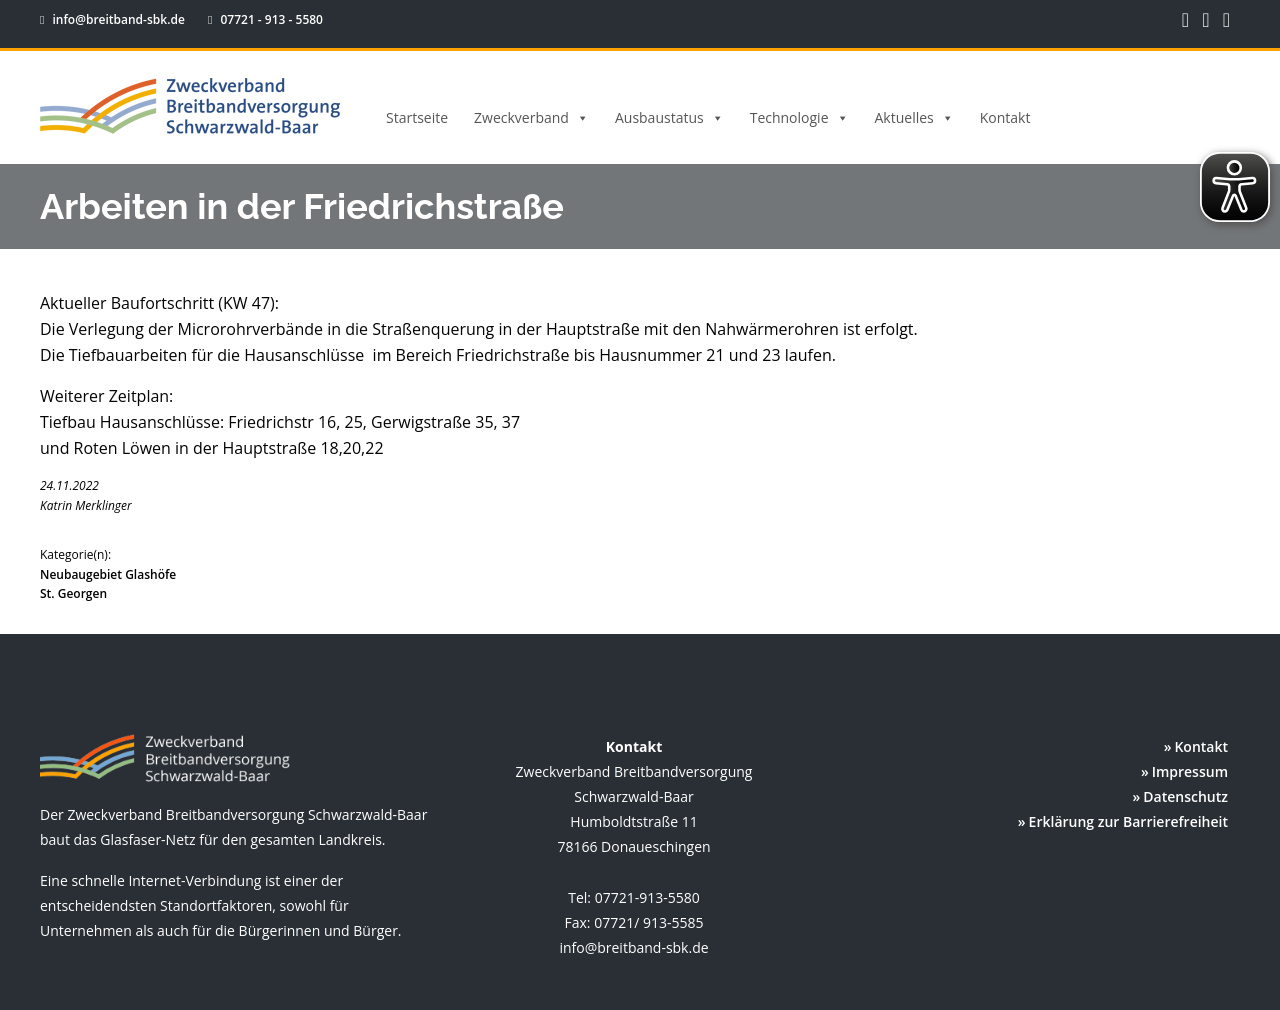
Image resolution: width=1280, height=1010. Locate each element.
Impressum (1190, 771)
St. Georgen (73, 593)
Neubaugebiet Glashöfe (108, 574)
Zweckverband (531, 118)
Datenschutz (1185, 796)
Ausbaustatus (669, 118)
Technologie (799, 118)
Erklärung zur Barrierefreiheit (1128, 821)
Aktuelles (914, 118)
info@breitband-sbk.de (114, 19)
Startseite (417, 117)
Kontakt (1005, 117)
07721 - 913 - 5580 (255, 19)
